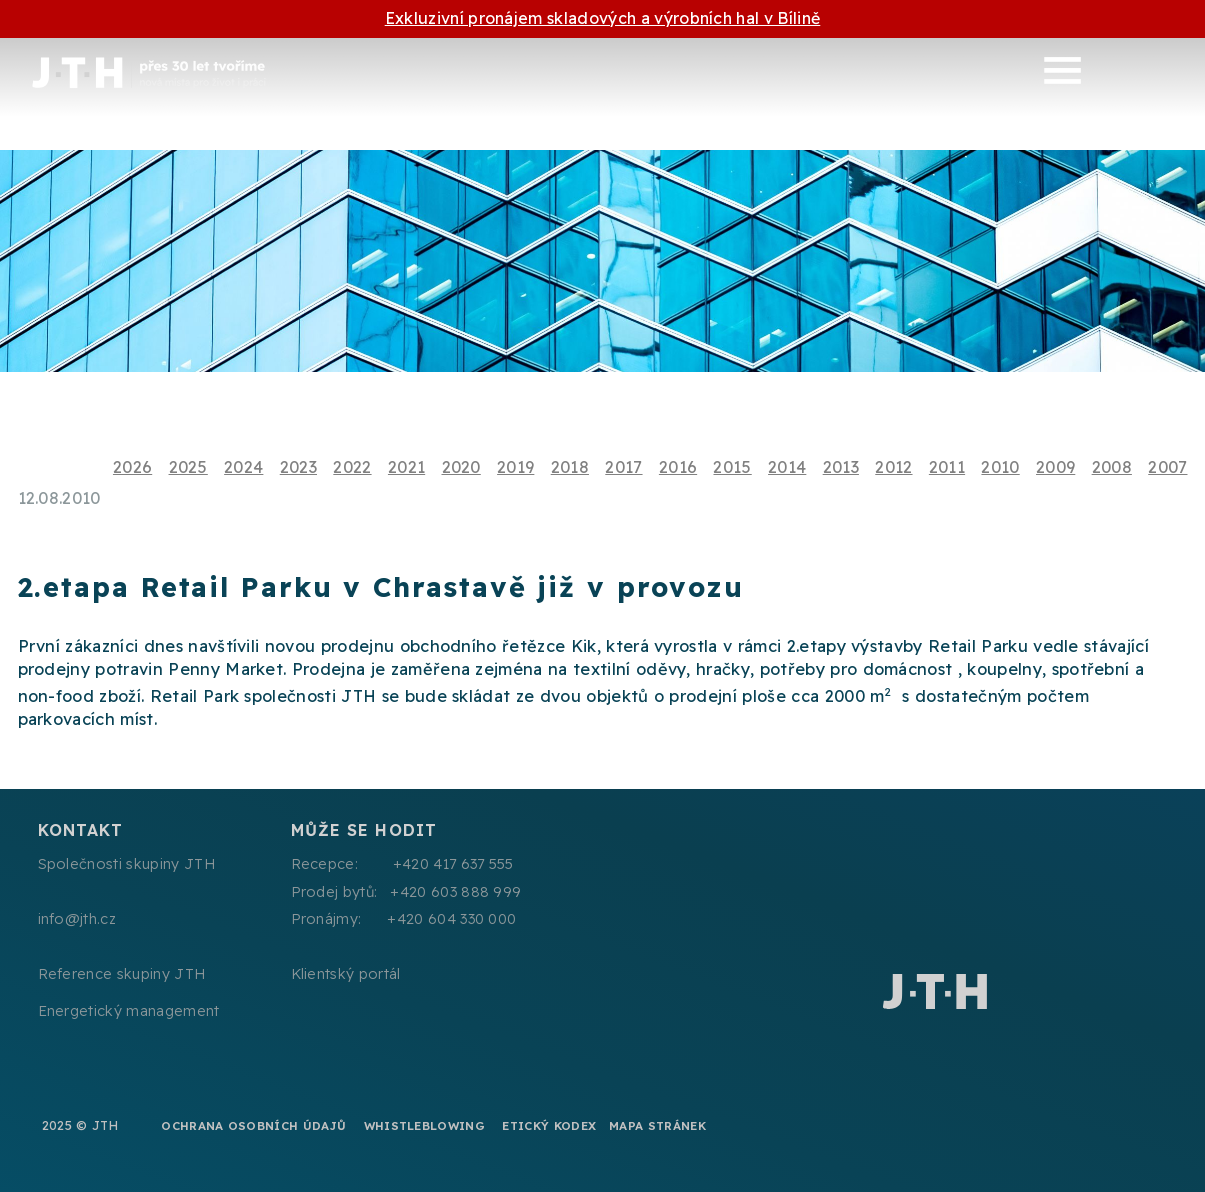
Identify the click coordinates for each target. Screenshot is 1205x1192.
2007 (1167, 467)
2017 (623, 467)
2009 (1055, 467)
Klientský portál (346, 974)
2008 (1112, 467)
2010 (1000, 467)
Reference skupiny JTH (122, 974)
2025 (188, 467)
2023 (298, 467)
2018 (570, 467)
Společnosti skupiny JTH (126, 864)
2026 (132, 467)
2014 (787, 467)
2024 (243, 467)
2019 (515, 467)
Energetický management (129, 1011)
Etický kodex (549, 1125)
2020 (461, 467)
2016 (678, 467)
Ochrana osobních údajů (253, 1125)
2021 (406, 467)
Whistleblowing (424, 1125)
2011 (947, 467)
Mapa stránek (657, 1125)
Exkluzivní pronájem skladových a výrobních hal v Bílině (603, 18)
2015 (732, 467)
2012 (893, 467)
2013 (841, 467)
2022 (352, 467)
